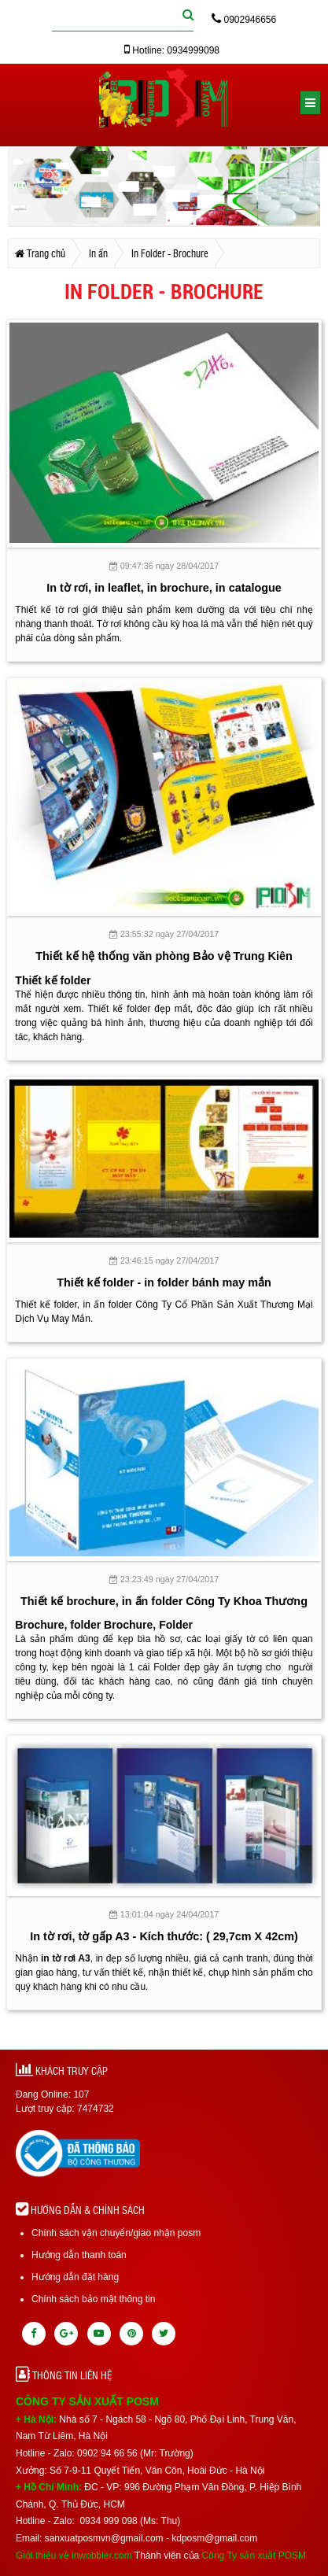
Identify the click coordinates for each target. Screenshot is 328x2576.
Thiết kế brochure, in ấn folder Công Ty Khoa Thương (164, 1601)
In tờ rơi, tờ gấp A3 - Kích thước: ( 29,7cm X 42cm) (164, 1936)
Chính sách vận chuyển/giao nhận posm (116, 2232)
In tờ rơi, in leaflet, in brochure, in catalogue (164, 587)
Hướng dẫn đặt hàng (75, 2277)
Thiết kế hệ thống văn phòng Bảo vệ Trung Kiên (163, 956)
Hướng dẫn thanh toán (79, 2254)
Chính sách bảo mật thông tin (93, 2299)
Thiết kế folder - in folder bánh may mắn (164, 1282)
